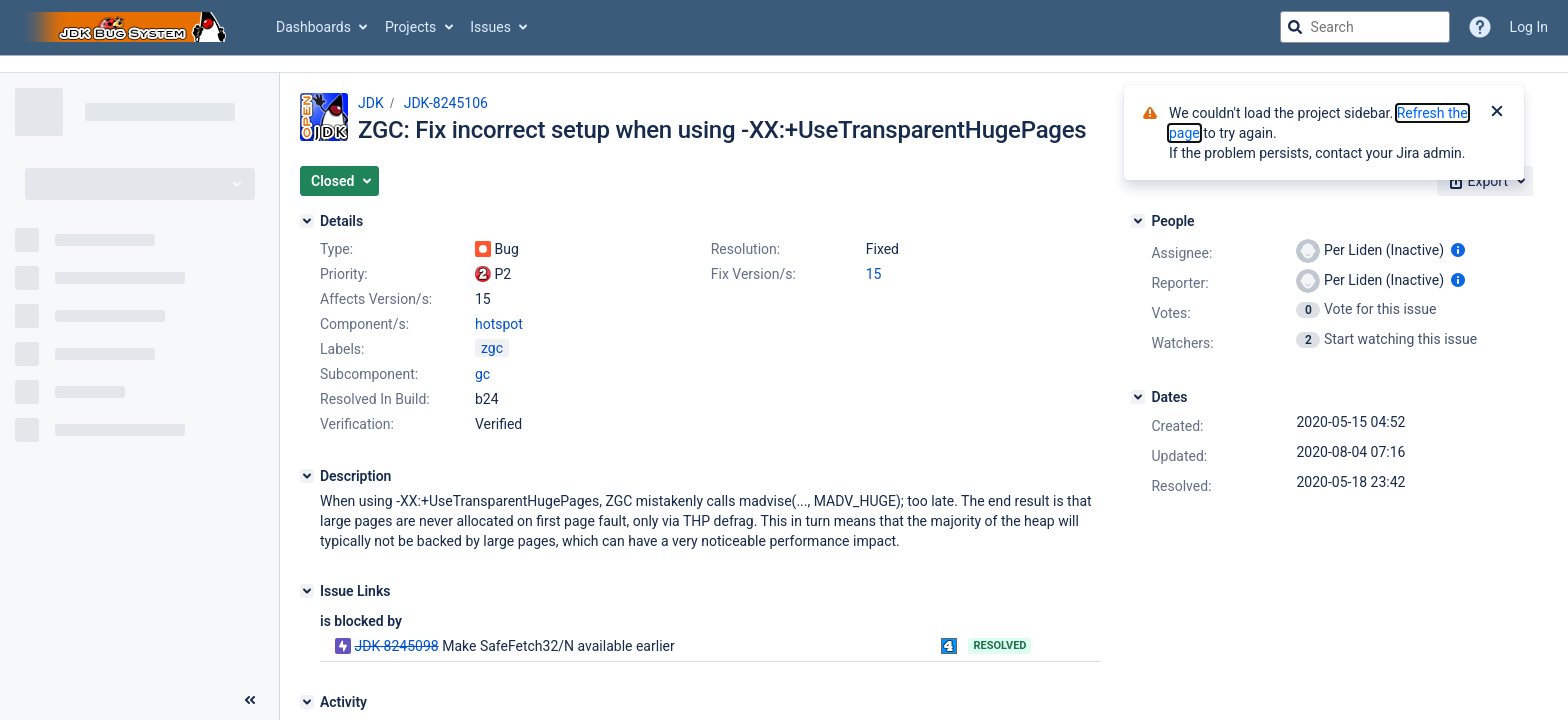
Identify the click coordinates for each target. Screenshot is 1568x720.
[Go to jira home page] (128, 27)
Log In (1529, 27)
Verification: (357, 424)
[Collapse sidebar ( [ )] (250, 700)
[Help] (1480, 27)
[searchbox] (1365, 27)
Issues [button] (490, 27)
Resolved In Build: (375, 399)
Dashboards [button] (313, 27)
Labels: (342, 349)
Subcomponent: (369, 374)
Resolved (999, 645)
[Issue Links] (307, 591)
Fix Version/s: (753, 274)
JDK (371, 103)
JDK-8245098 (396, 646)
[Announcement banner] (784, 64)
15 (874, 274)
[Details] (307, 221)
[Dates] (1138, 397)
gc (482, 374)
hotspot (499, 324)
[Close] (1497, 113)
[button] (339, 181)
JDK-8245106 (446, 103)
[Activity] (307, 702)
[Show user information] (1458, 250)
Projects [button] (410, 27)
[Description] (307, 476)
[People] (1138, 221)
